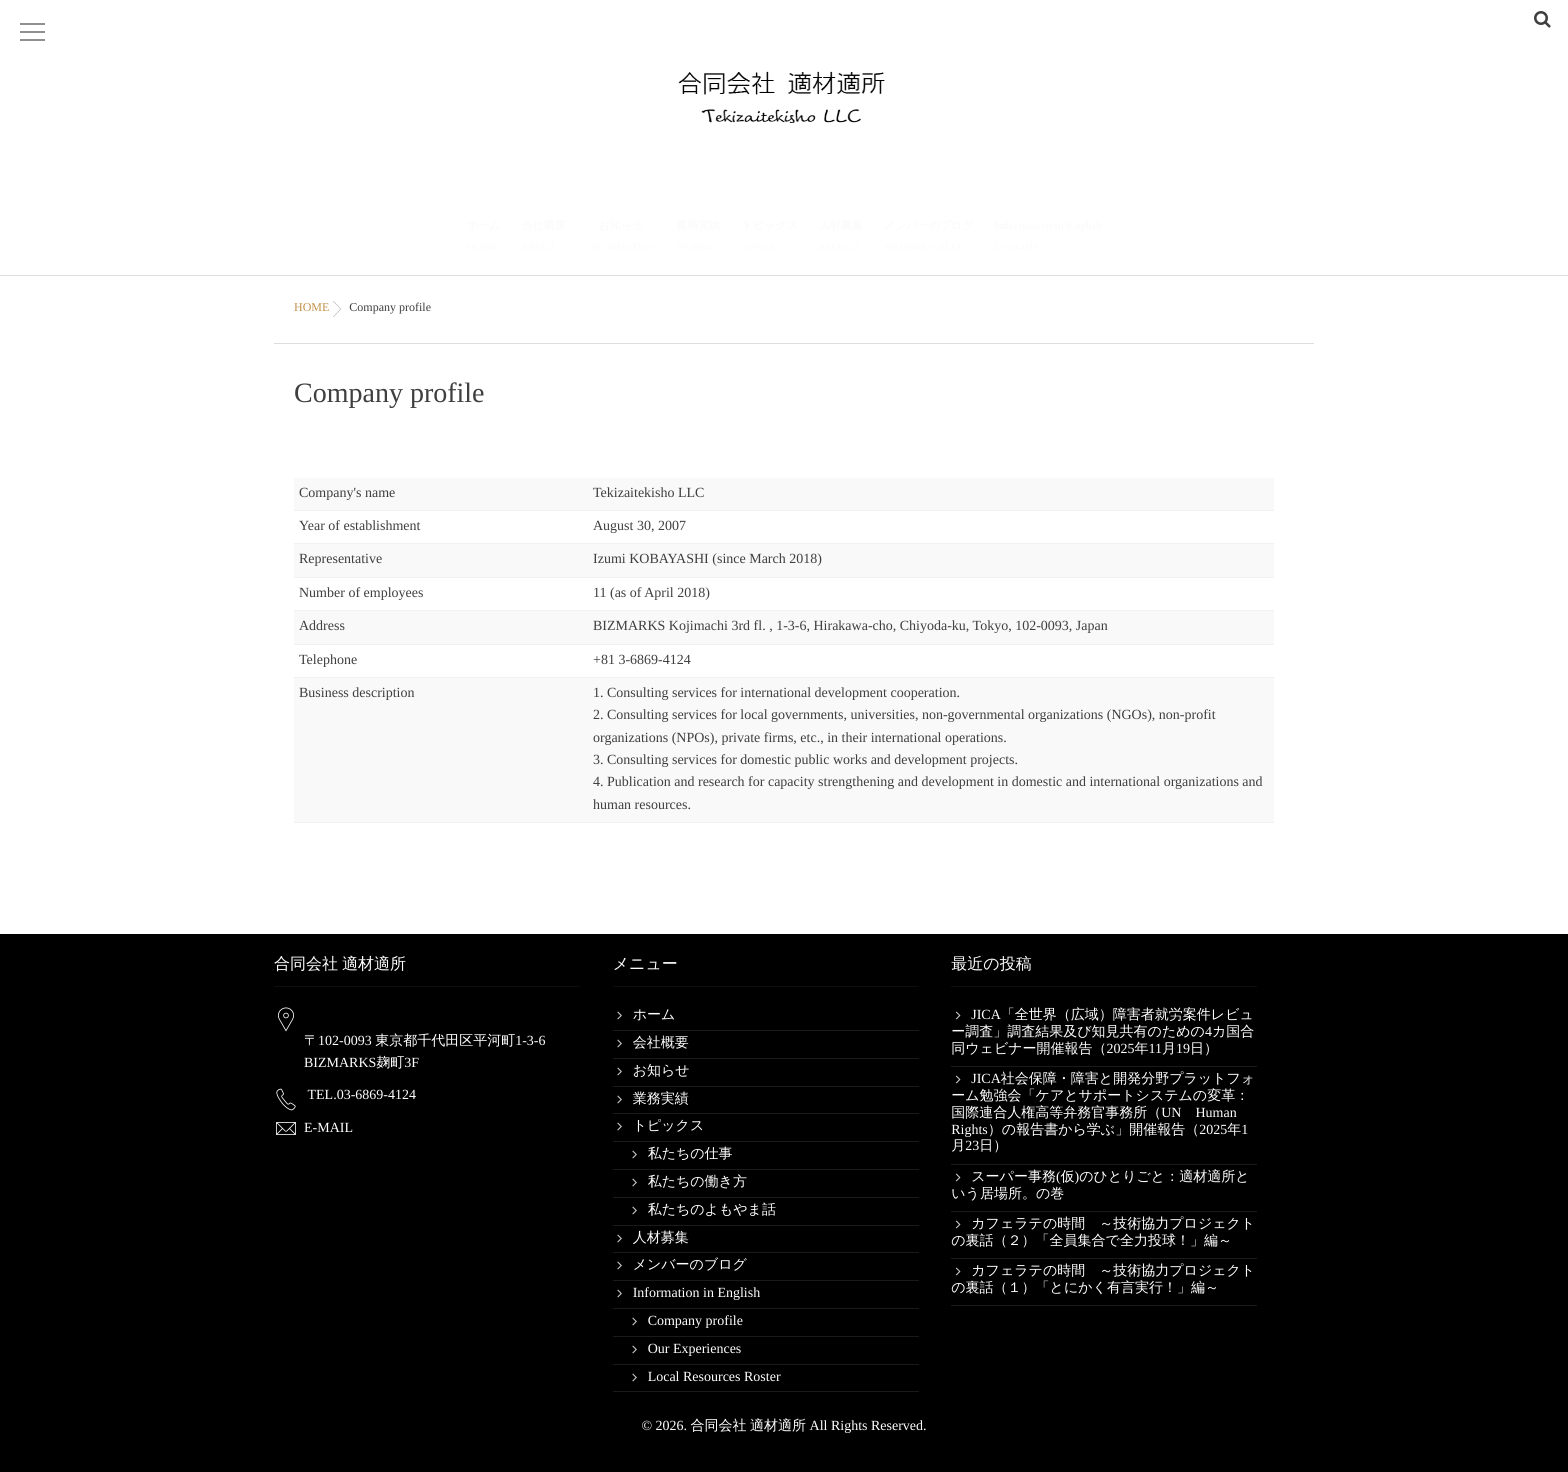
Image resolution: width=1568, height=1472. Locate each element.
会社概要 (543, 238)
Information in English (1048, 238)
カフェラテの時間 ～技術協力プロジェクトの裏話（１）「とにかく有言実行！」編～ (1103, 1280)
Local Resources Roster (714, 1377)
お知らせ (620, 238)
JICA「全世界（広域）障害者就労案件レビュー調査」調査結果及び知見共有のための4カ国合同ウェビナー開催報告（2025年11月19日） (1102, 1032)
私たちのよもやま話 (712, 1210)
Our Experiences (695, 1349)
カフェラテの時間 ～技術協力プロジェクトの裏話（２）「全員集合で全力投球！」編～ (1103, 1233)
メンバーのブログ (929, 238)
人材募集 (841, 238)
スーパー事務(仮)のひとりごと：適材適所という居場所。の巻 (1100, 1186)
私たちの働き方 (697, 1182)
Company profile (695, 1321)
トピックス (769, 238)
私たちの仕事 (690, 1154)
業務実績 (698, 238)
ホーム (484, 238)
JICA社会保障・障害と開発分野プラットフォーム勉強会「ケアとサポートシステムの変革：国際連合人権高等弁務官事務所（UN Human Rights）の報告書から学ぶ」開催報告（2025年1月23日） (1103, 1113)
